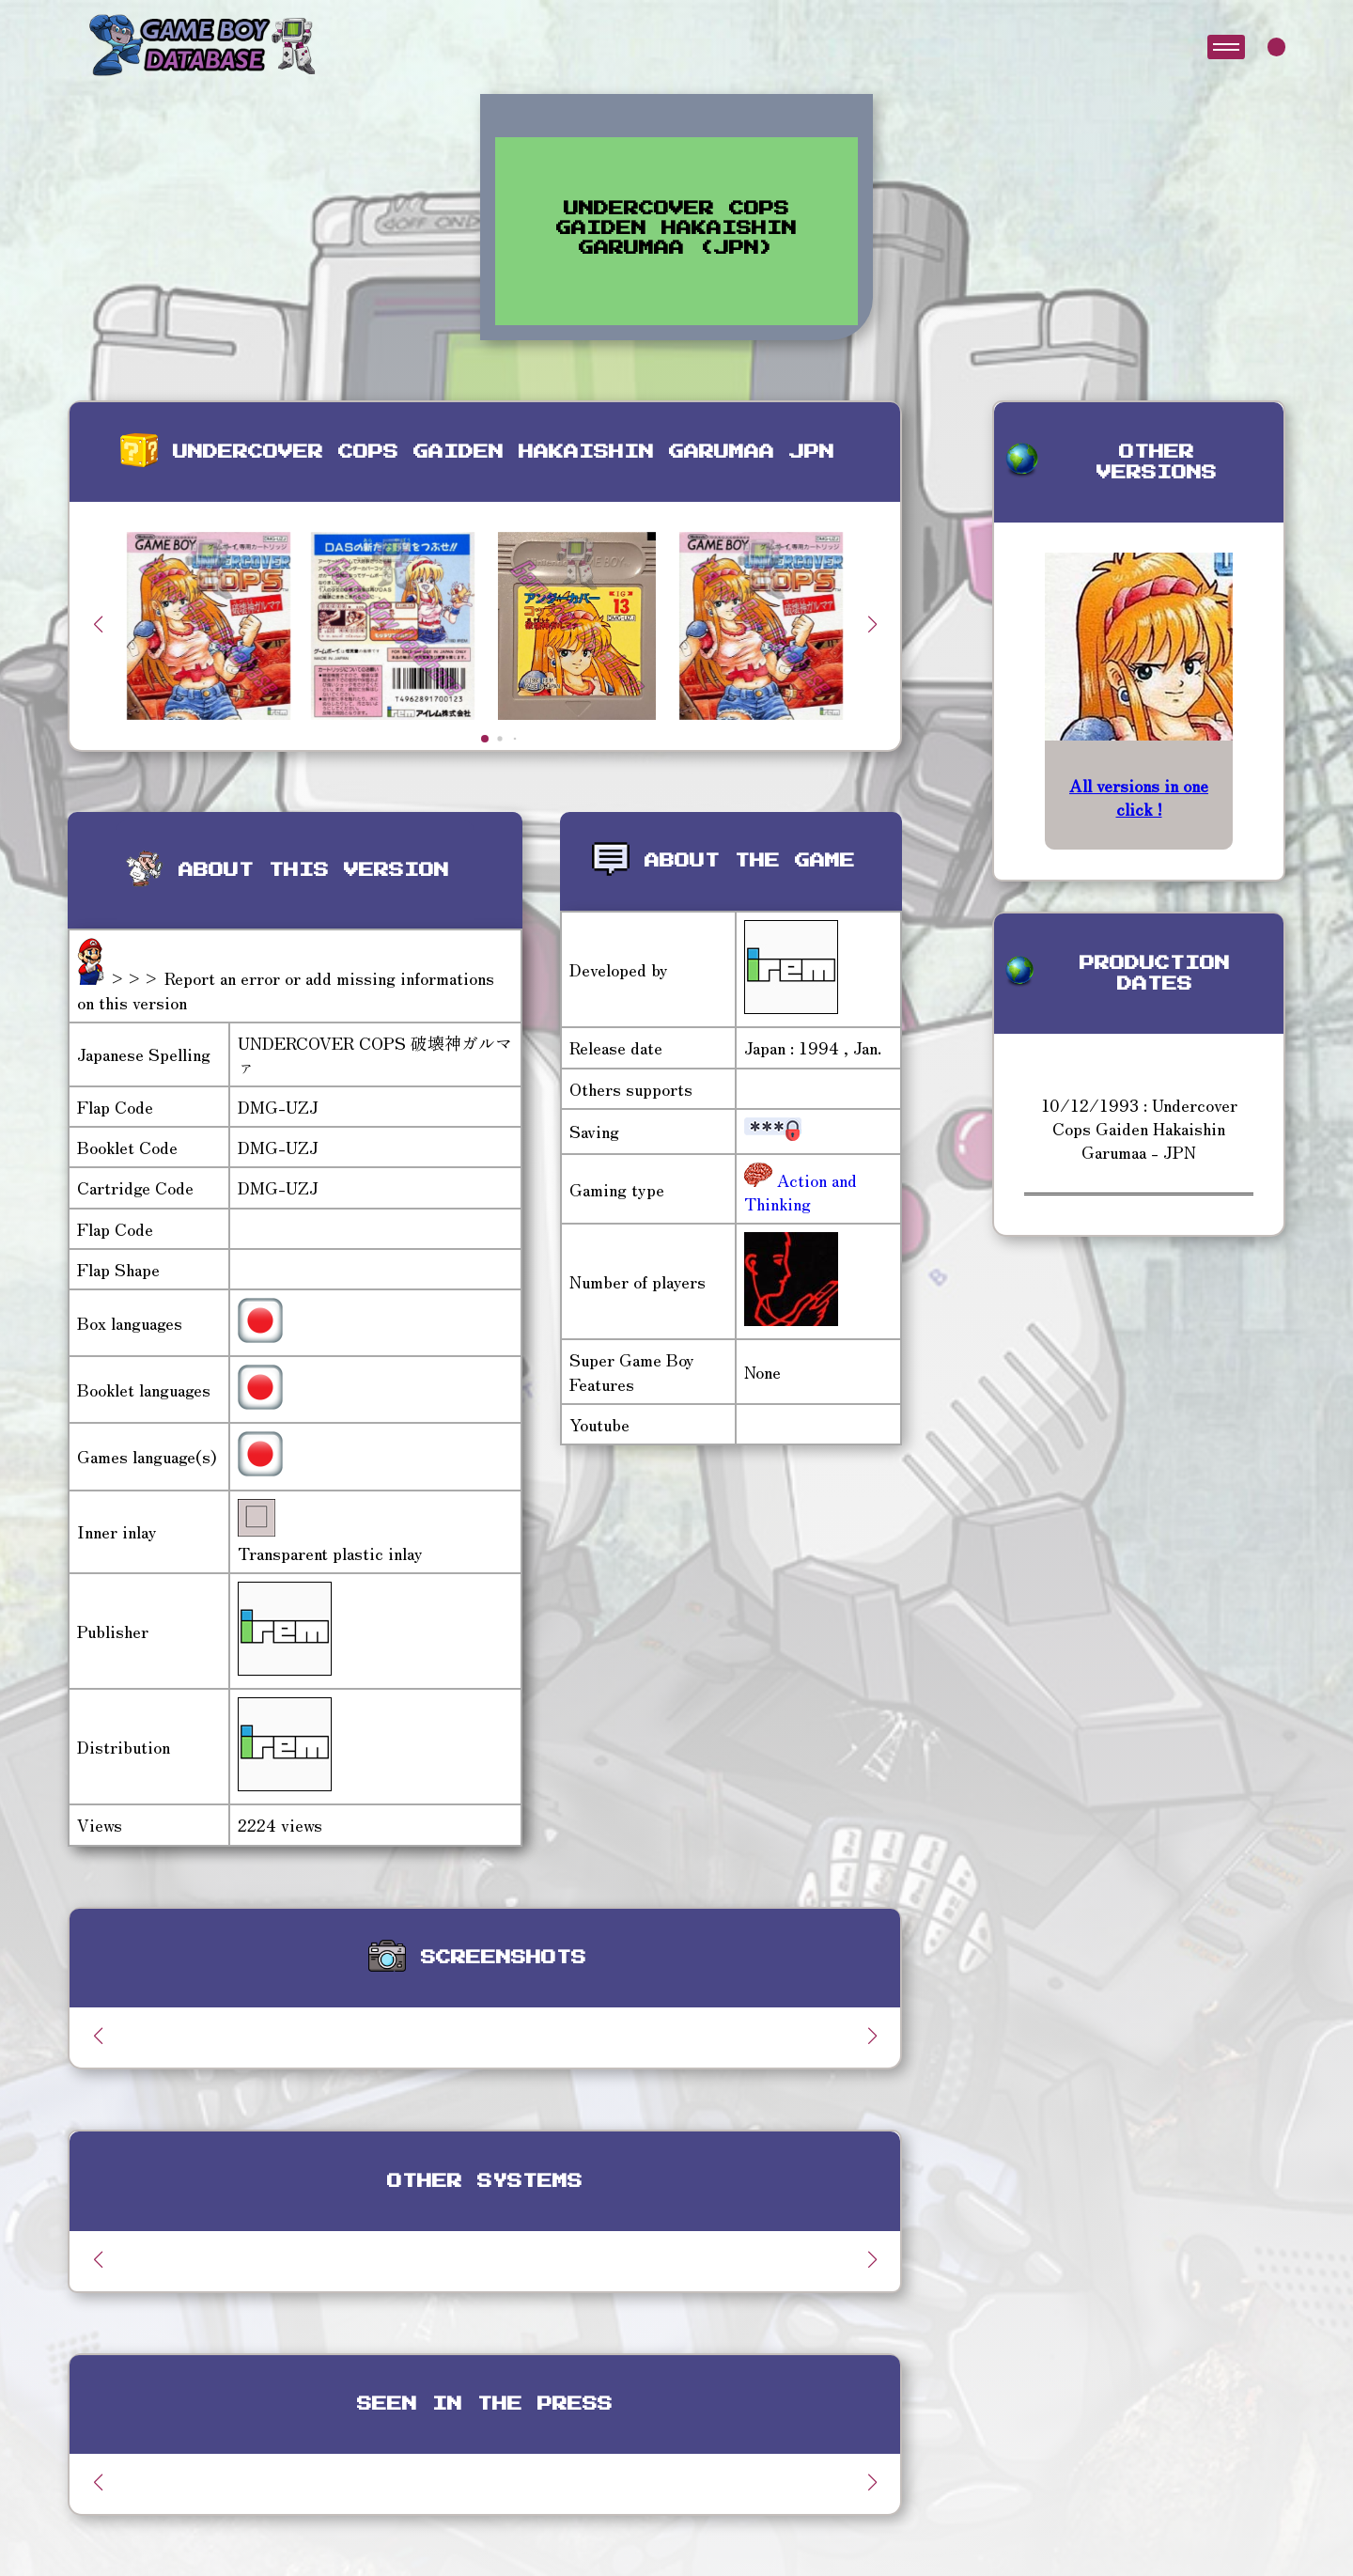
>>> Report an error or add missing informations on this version (285, 989)
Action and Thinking (800, 1191)
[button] (872, 624)
